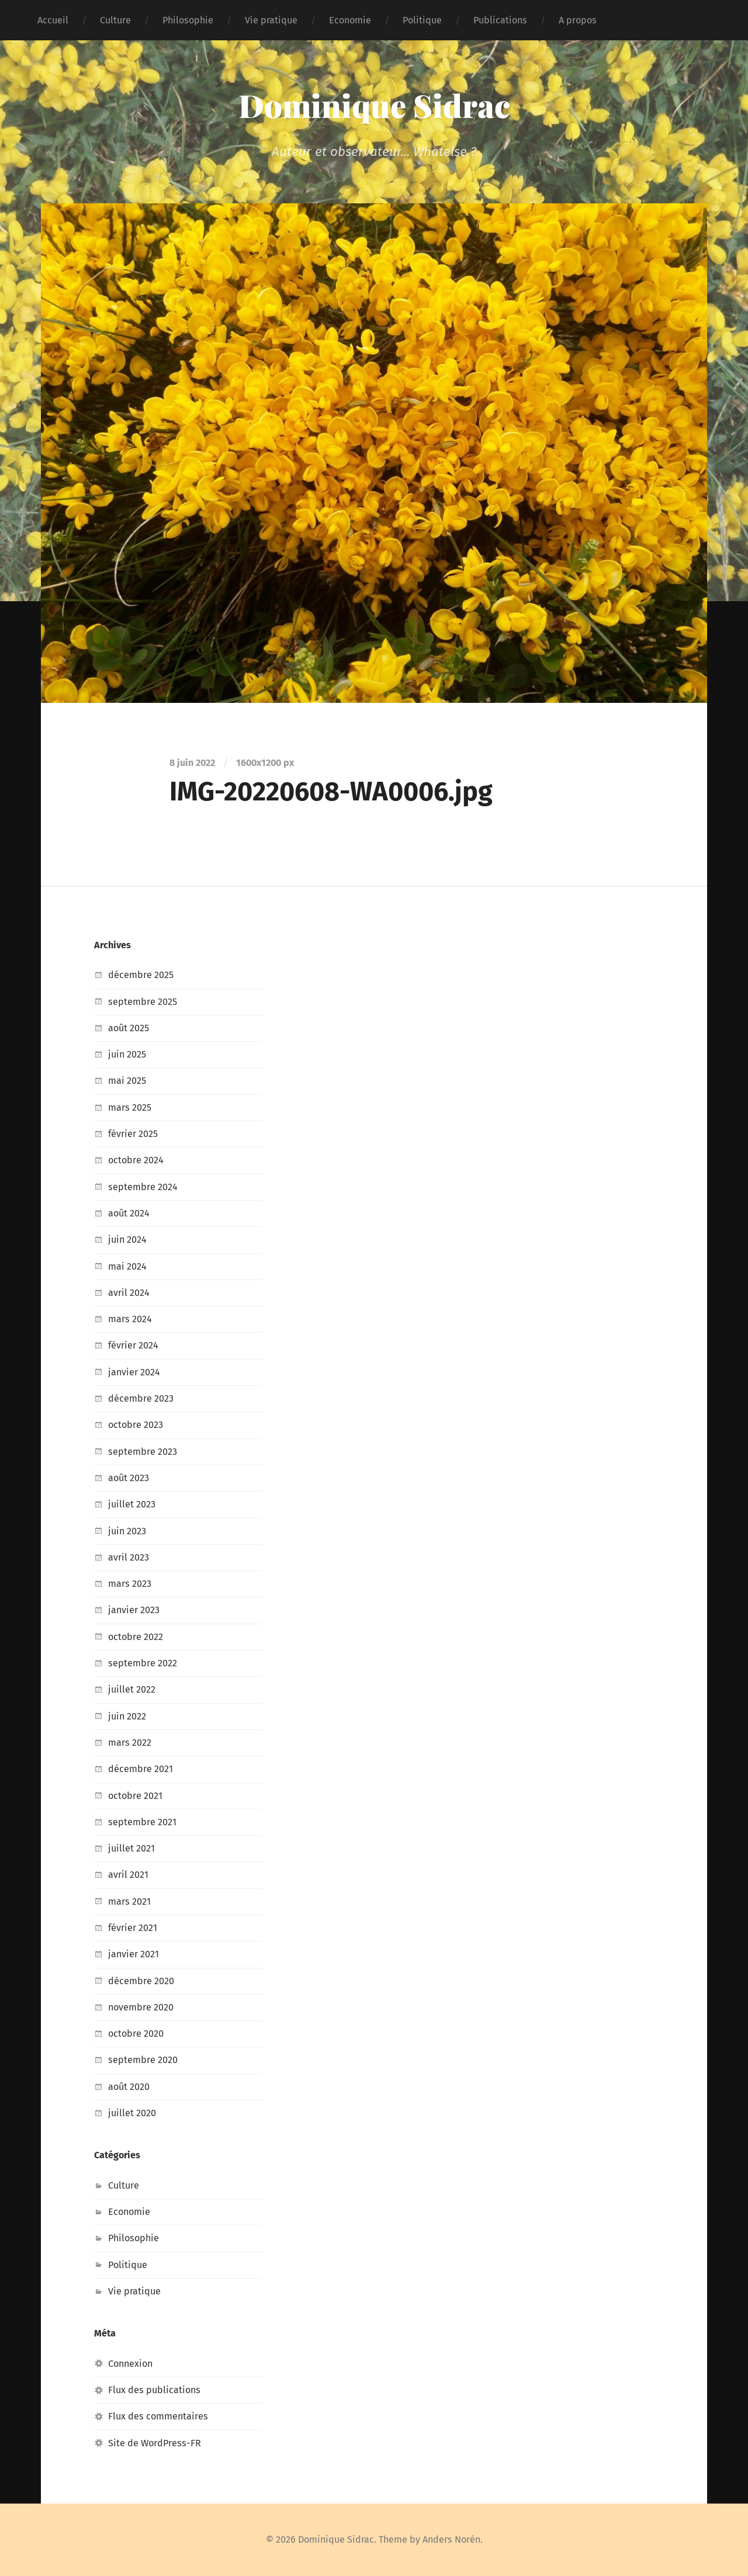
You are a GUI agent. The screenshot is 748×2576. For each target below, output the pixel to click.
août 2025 (128, 1028)
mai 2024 (127, 1266)
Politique (422, 20)
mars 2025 (129, 1107)
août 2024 (129, 1213)
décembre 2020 (141, 1980)
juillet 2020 (132, 2113)
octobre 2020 (136, 2033)
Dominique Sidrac (374, 105)
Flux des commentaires (158, 2416)
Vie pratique (271, 20)
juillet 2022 (131, 1689)
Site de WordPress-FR (154, 2443)
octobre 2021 (135, 1795)
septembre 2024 (143, 1186)
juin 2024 (127, 1239)
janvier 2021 (133, 1954)
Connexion (130, 2363)
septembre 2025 (142, 1001)
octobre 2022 (135, 1636)
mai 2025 (127, 1080)
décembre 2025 (141, 974)
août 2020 (129, 2086)
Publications (500, 20)
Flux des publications (154, 2389)
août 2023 (128, 1477)
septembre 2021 (142, 1822)
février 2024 (133, 1345)
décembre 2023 (141, 1398)
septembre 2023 (142, 1451)
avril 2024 (129, 1292)
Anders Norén (451, 2539)
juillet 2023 (131, 1504)
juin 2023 (127, 1531)
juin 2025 (127, 1054)
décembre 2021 (140, 1768)
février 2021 (132, 1927)
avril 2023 (128, 1557)
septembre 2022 (142, 1663)
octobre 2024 (136, 1160)
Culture (115, 20)
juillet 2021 (131, 1848)
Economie (350, 20)
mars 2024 (130, 1319)
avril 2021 (128, 1874)
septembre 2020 (143, 2059)
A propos (578, 20)
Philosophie (187, 20)
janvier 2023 (134, 1609)
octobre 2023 (135, 1424)
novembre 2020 (141, 2007)
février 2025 (133, 1133)
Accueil (52, 20)
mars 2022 (129, 1742)
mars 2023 (129, 1583)
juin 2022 (127, 1716)
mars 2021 (129, 1901)
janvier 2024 (134, 1372)
